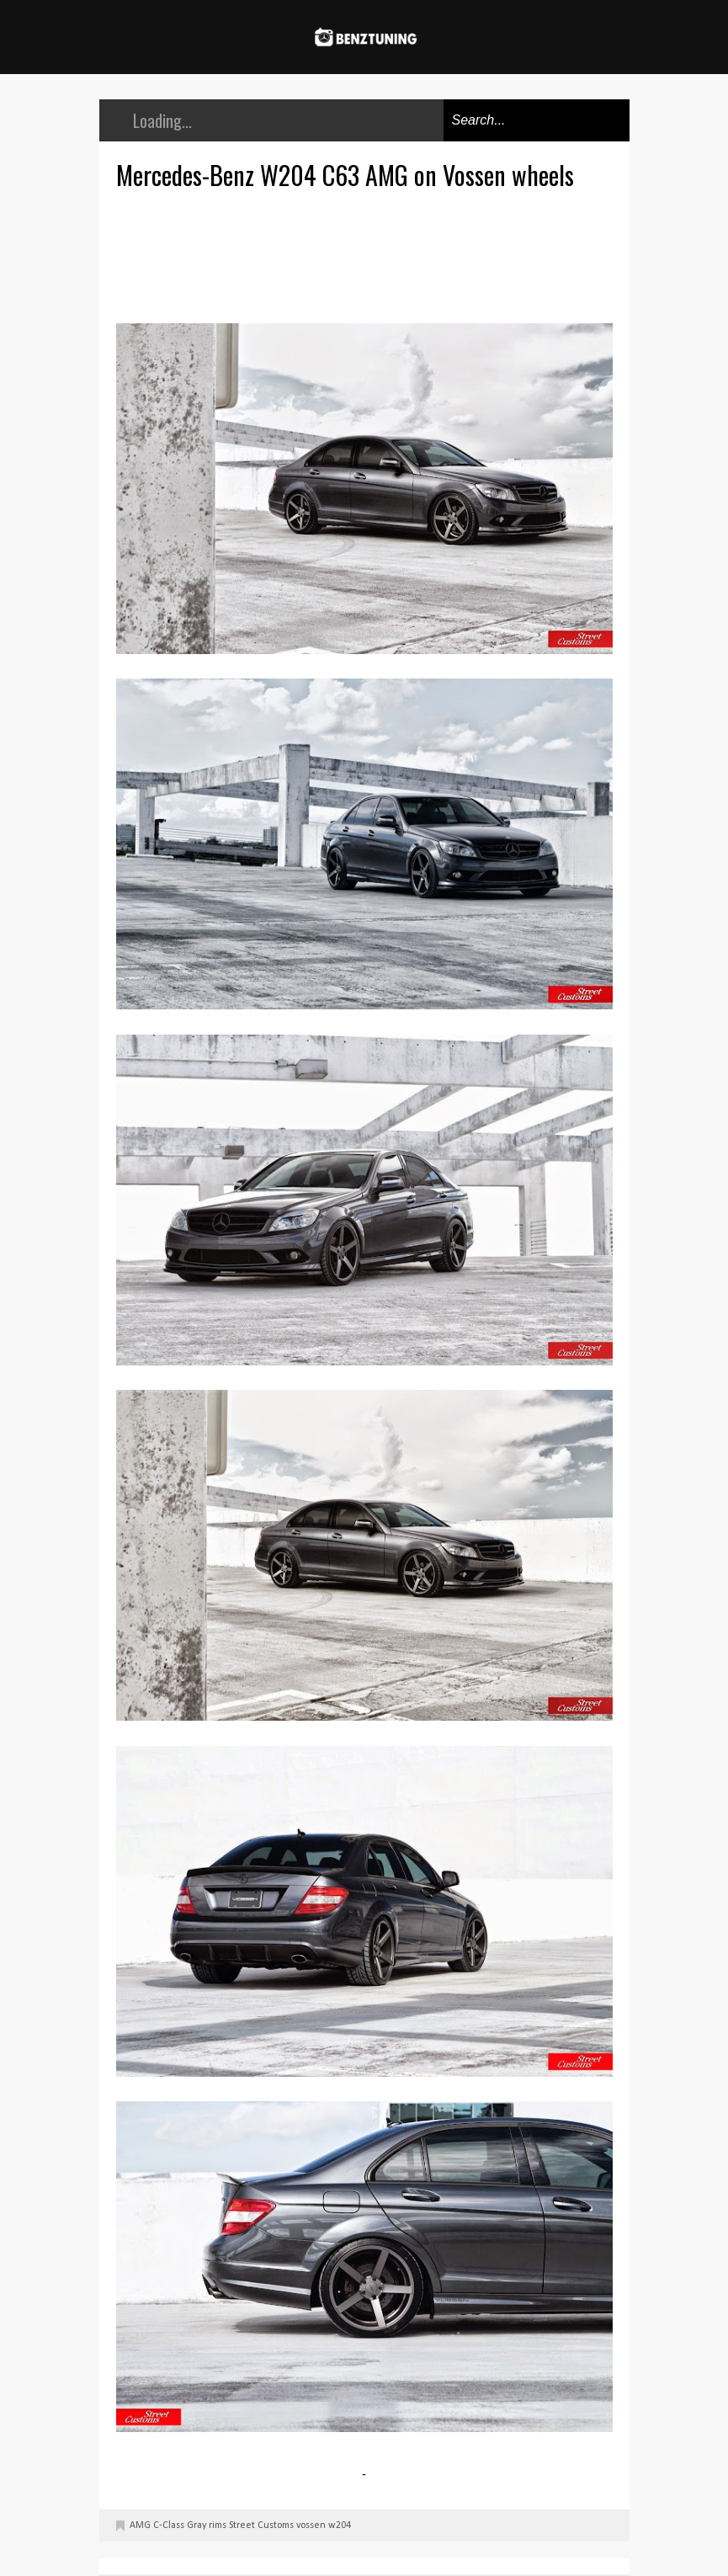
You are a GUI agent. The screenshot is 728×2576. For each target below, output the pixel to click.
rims (217, 2525)
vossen (311, 2525)
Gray (196, 2525)
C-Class (168, 2525)
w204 (339, 2525)
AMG (140, 2525)
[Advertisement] (368, 254)
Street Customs (261, 2525)
